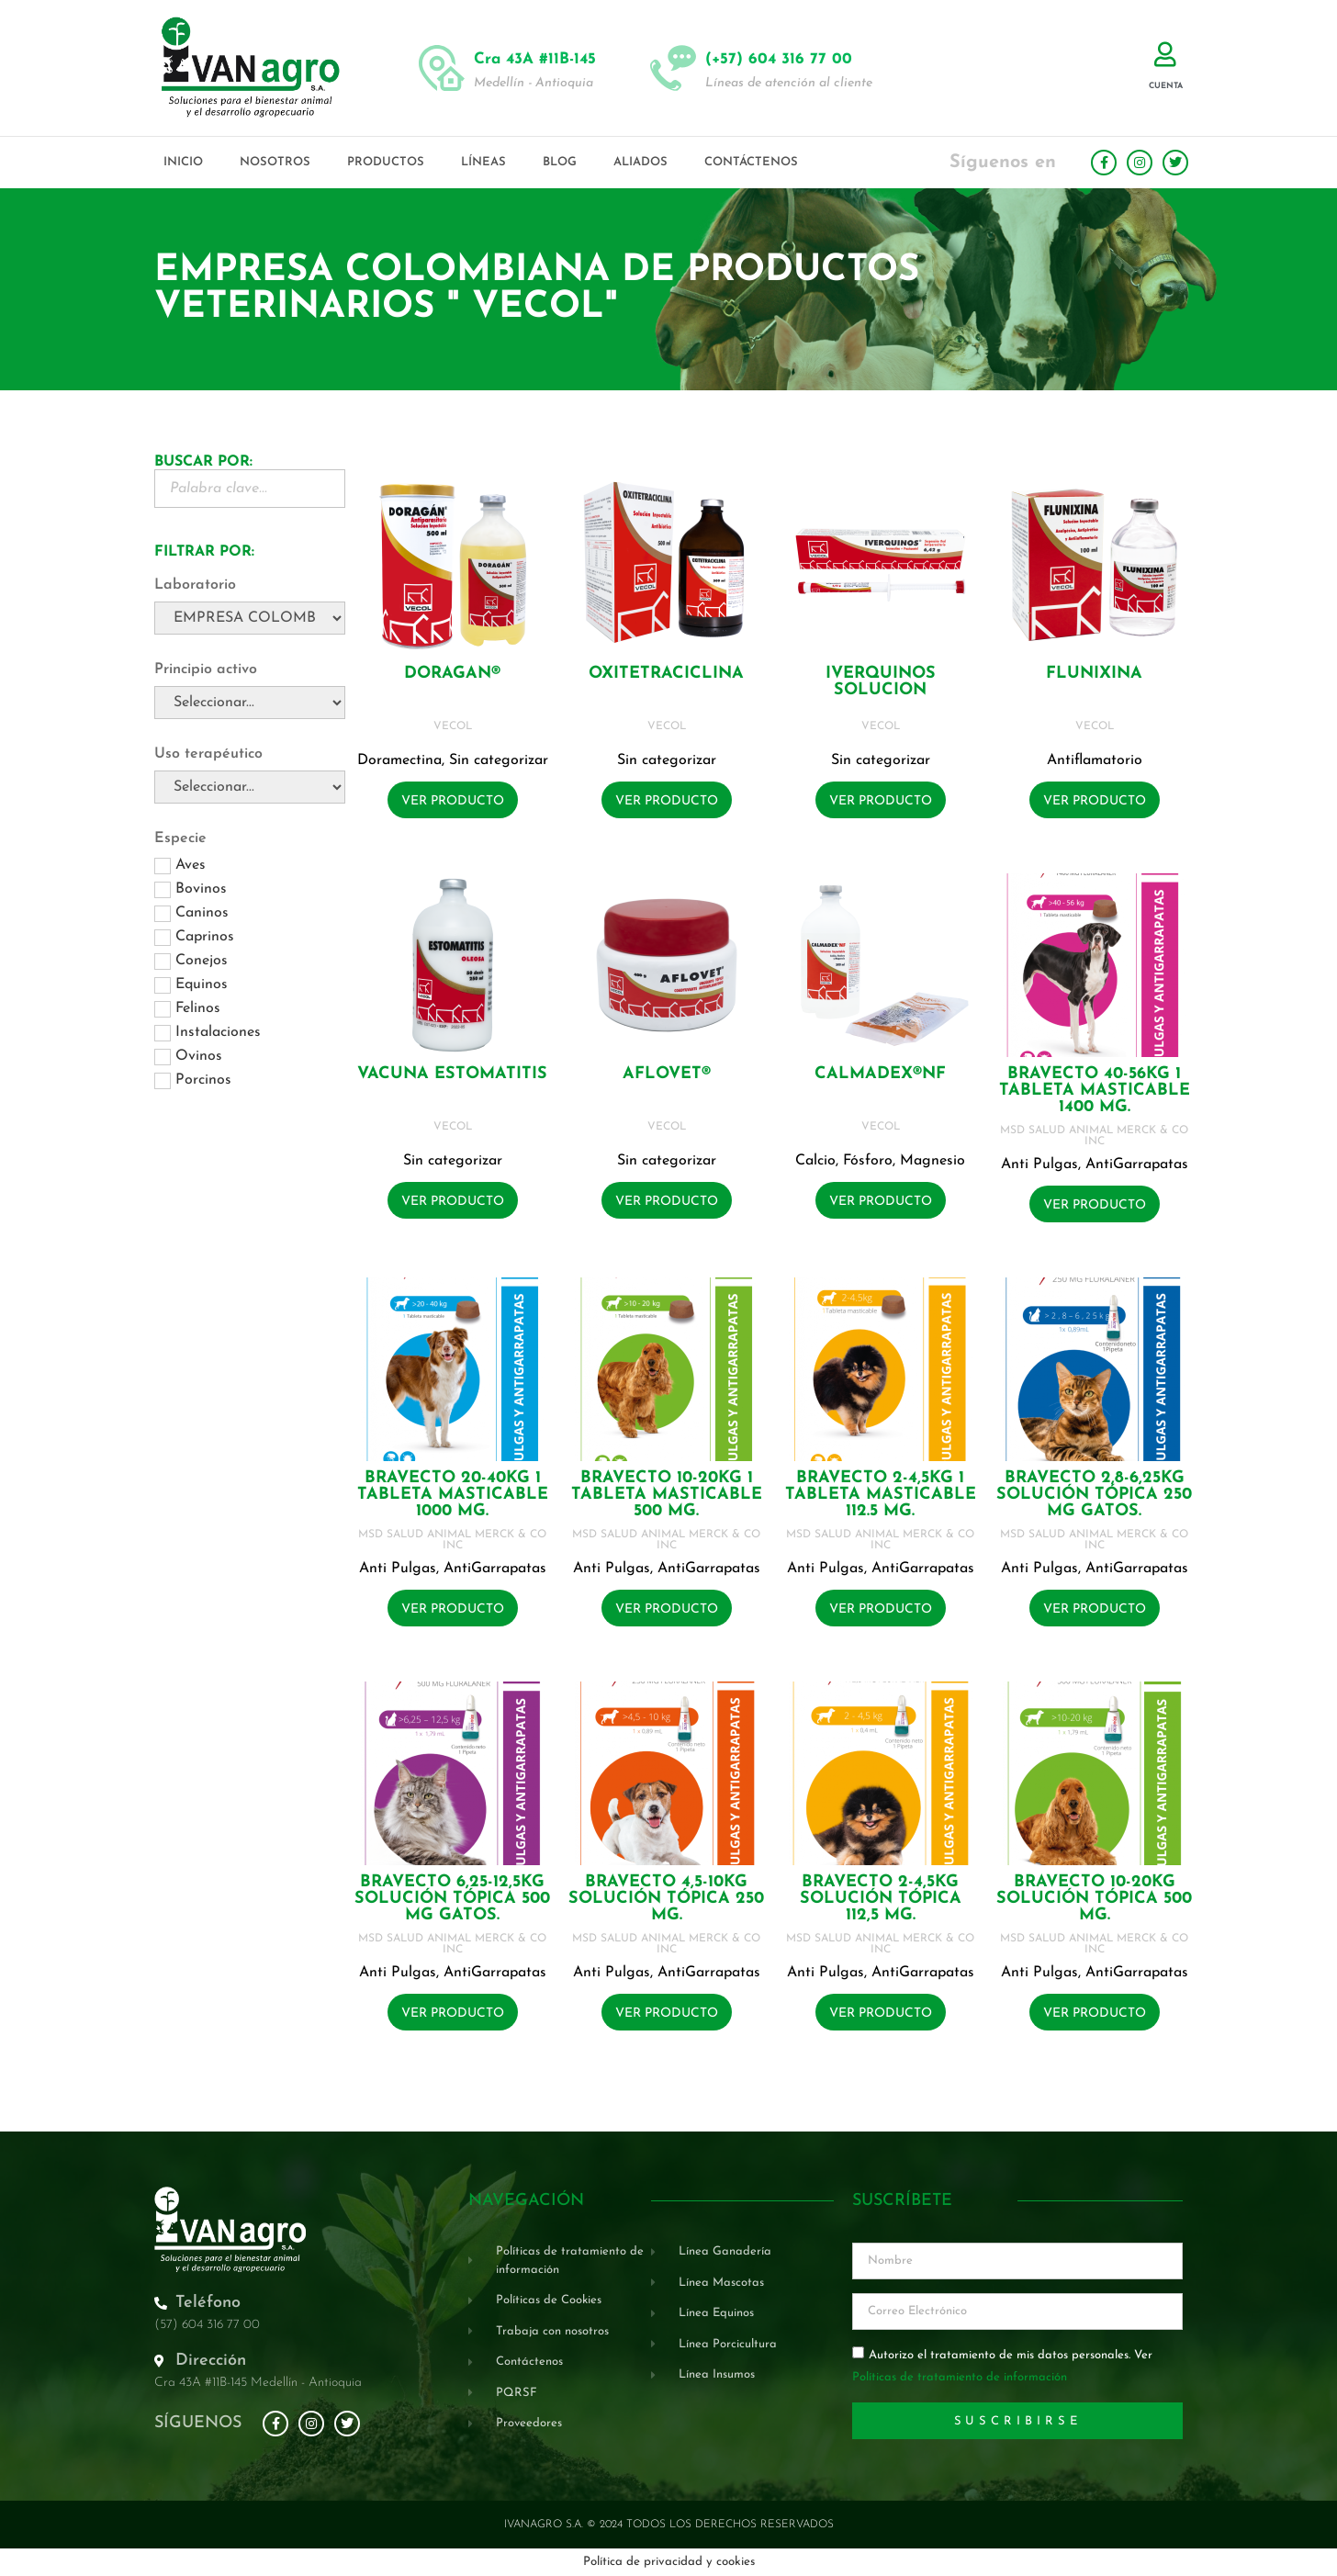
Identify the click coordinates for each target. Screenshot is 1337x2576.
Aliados (640, 162)
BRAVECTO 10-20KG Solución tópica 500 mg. (1094, 1898)
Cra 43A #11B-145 (535, 59)
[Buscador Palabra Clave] (249, 488)
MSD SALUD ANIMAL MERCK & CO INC (1094, 1136)
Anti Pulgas (1039, 1164)
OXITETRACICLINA (666, 673)
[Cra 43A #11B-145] (442, 68)
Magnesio (932, 1160)
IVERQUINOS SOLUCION (881, 682)
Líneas (483, 162)
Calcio (815, 1160)
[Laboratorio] (249, 618)
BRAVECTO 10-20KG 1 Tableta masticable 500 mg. (666, 1494)
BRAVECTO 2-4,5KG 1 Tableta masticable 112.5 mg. (880, 1494)
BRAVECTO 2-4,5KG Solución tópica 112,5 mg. (880, 1898)
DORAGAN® (452, 673)
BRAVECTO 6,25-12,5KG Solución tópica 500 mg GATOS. (452, 1898)
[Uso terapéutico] (249, 787)
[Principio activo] (249, 702)
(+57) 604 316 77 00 (778, 59)
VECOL (452, 726)
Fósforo (868, 1160)
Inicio (183, 162)
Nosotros (275, 162)
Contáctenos (751, 162)
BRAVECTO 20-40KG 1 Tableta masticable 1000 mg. (452, 1494)
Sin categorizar (498, 760)
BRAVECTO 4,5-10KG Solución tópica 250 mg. (666, 1898)
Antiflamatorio (1094, 760)
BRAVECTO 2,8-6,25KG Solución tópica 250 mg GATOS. (1094, 1494)
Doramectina (399, 760)
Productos (385, 162)
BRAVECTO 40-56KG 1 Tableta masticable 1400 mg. (1094, 1090)
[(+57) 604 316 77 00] (673, 68)
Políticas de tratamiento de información (959, 2378)
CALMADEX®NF (880, 1074)
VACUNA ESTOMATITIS (452, 1074)
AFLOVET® (667, 1074)
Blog (560, 162)
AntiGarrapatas (1136, 1164)
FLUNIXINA (1094, 673)
